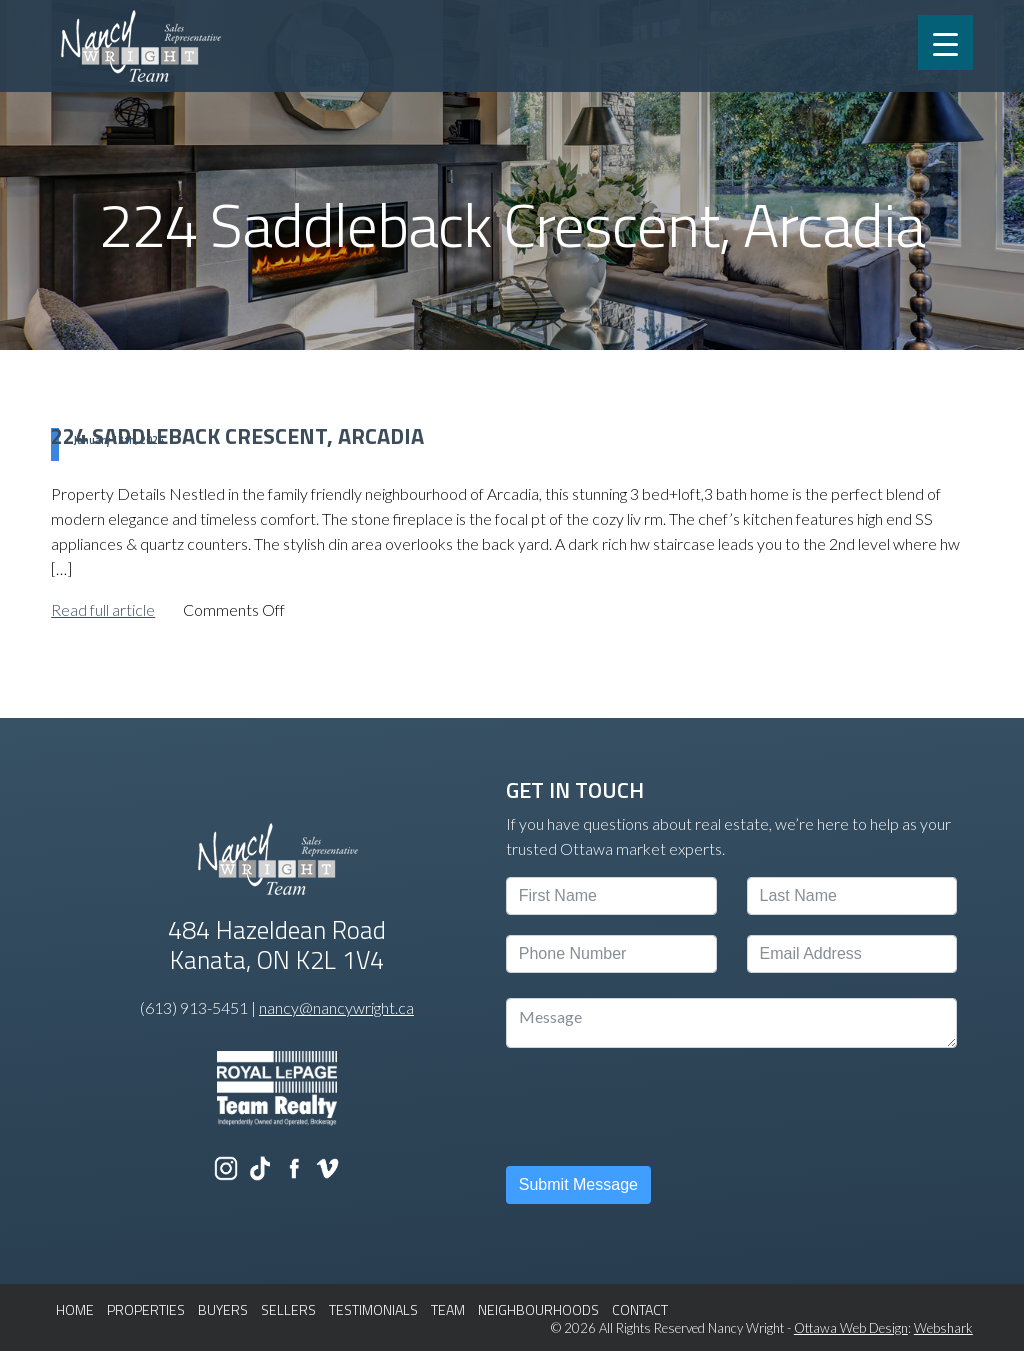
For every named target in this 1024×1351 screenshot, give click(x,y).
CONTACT (640, 1309)
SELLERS (288, 1309)
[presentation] (658, 1107)
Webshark (943, 1328)
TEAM (448, 1309)
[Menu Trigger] (945, 42)
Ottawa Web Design (851, 1328)
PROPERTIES (146, 1309)
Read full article (103, 609)
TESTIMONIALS (373, 1309)
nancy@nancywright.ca (336, 1007)
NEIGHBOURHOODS (538, 1309)
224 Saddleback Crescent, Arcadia (237, 436)
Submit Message (578, 1184)
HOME (75, 1309)
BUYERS (223, 1309)
